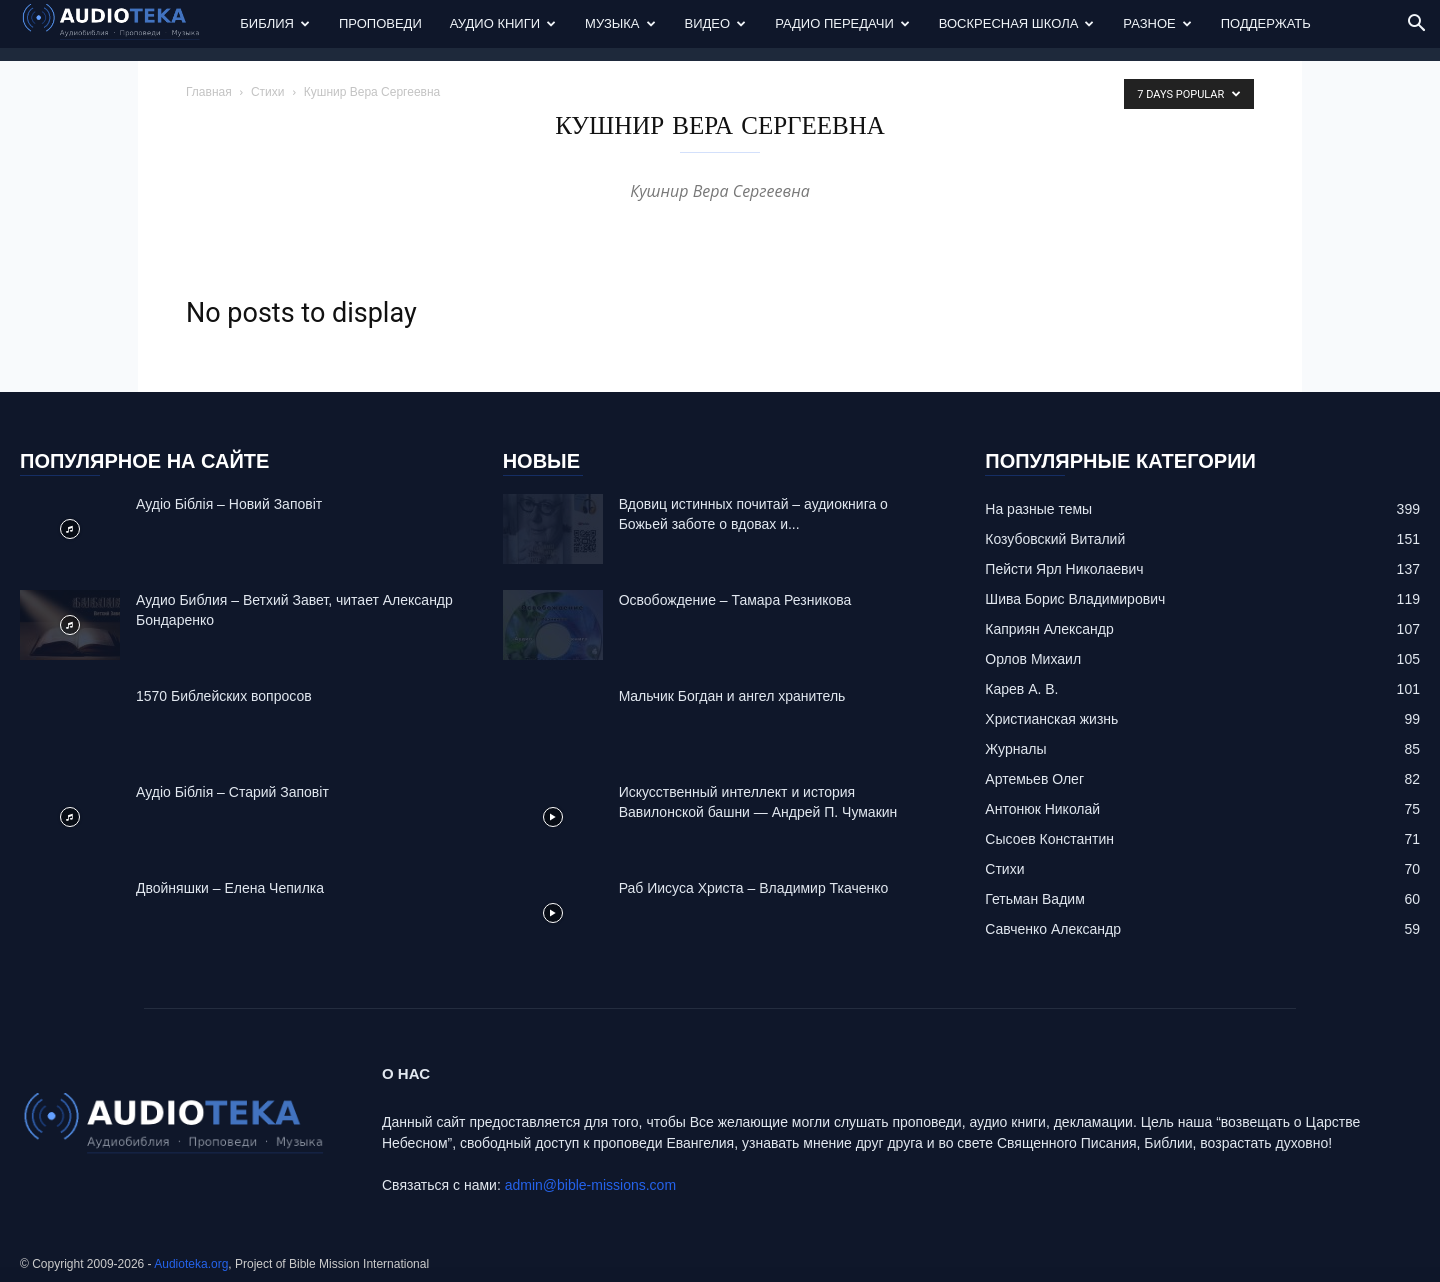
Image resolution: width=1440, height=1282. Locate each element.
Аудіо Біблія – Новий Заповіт (229, 504)
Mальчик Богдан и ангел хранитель (732, 696)
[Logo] (123, 24)
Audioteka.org (191, 1264)
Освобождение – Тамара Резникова (735, 600)
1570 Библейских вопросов (224, 696)
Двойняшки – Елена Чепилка (230, 888)
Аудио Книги (503, 23)
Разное (1157, 23)
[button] (1416, 25)
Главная (209, 92)
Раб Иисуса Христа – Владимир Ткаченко (754, 888)
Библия (275, 23)
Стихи (268, 92)
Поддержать (1266, 23)
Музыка (620, 23)
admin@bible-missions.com (590, 1185)
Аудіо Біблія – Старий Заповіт (232, 792)
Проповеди (380, 23)
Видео (716, 23)
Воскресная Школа (1017, 23)
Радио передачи (842, 23)
